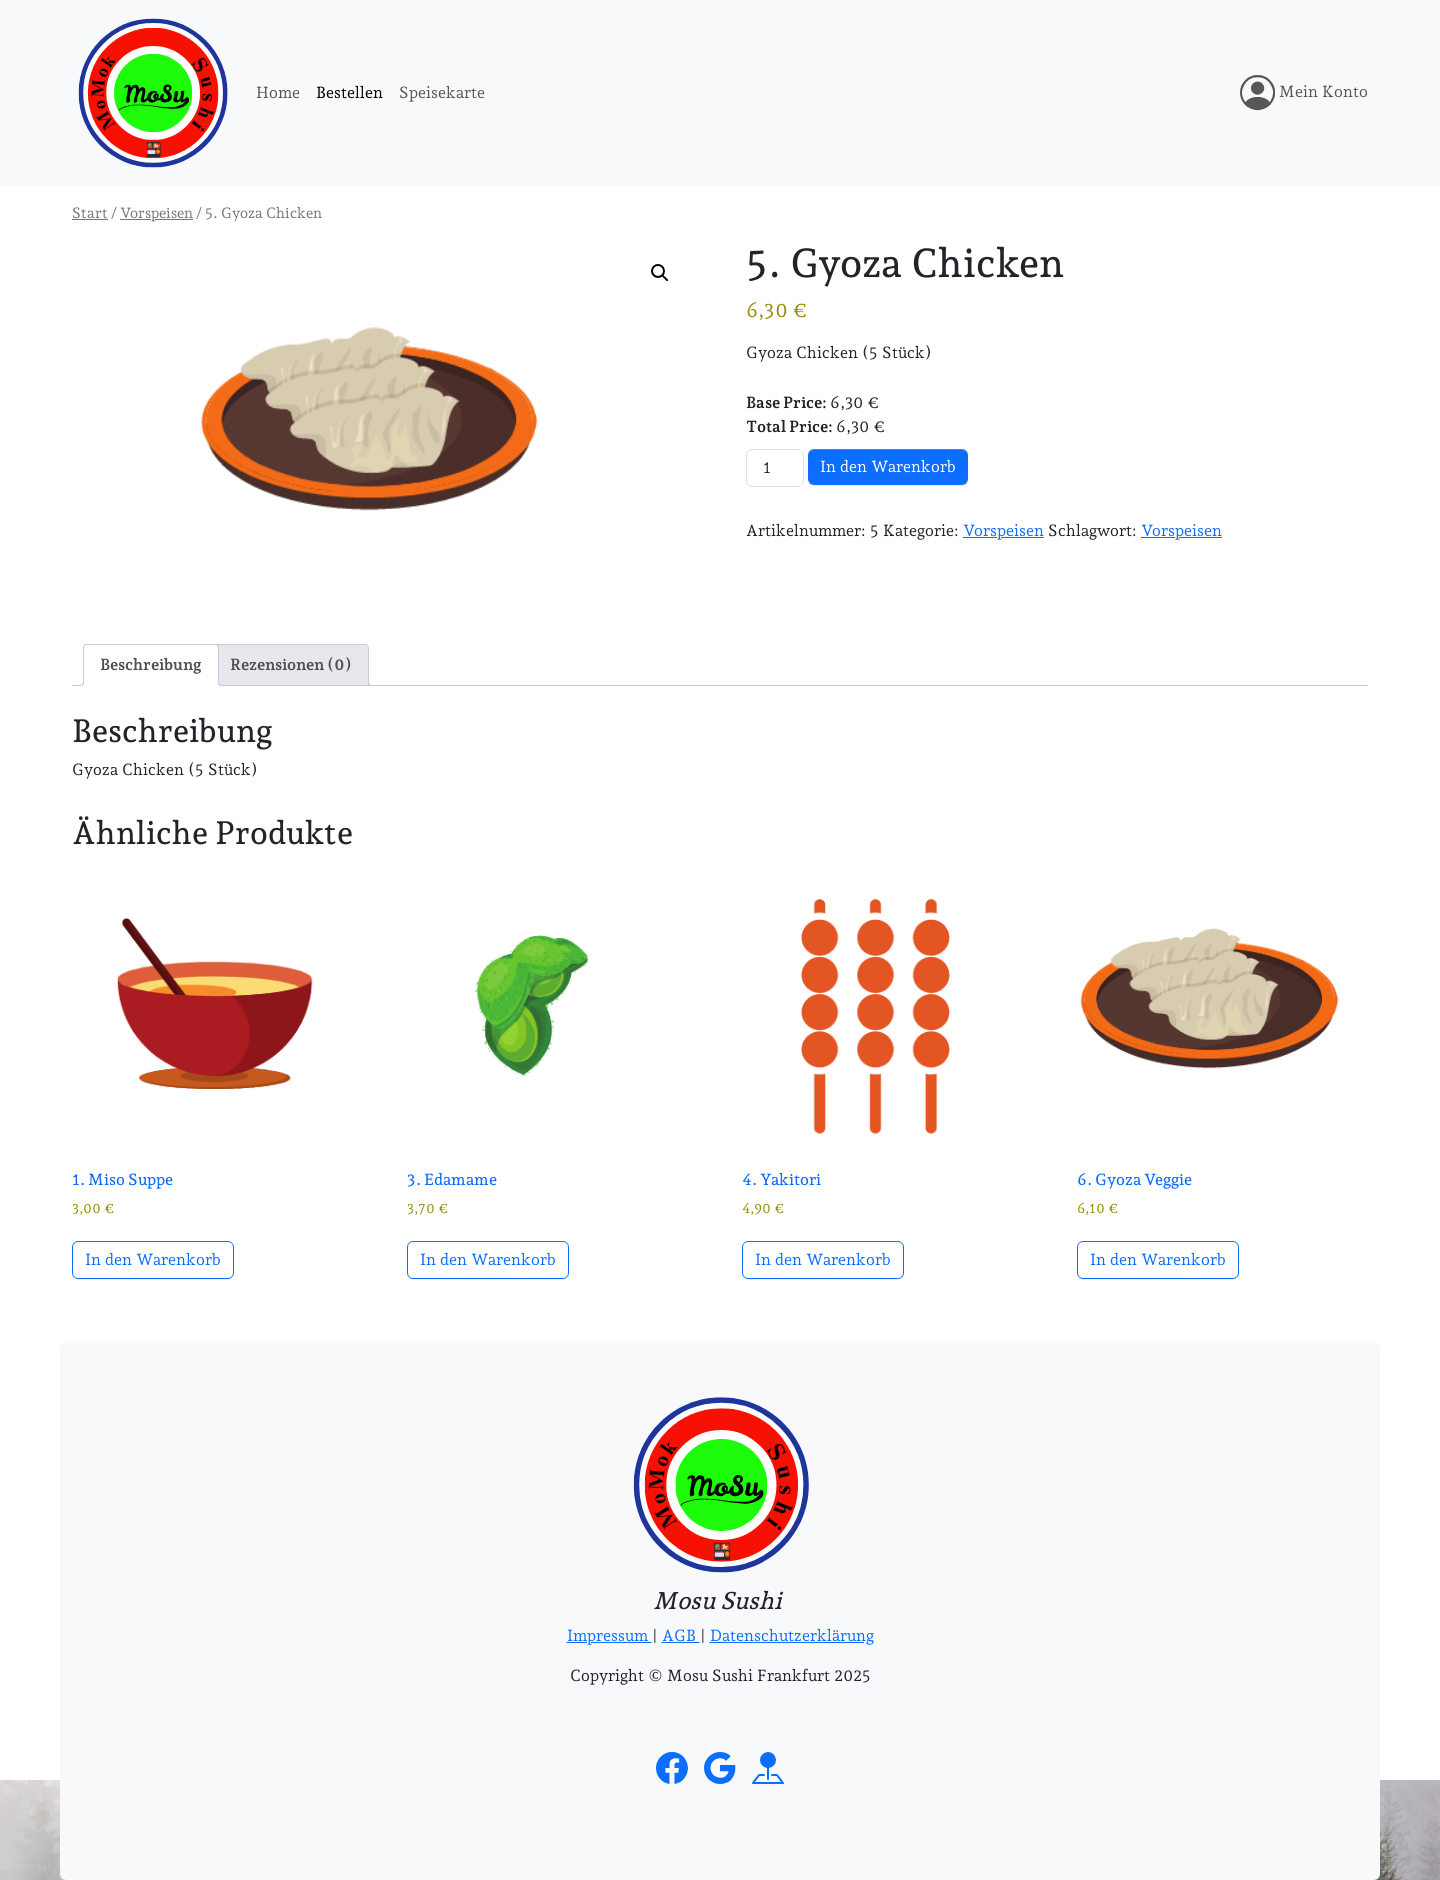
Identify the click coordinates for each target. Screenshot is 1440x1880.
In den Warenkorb (888, 466)
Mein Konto (1304, 92)
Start (90, 212)
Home (278, 92)
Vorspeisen (156, 212)
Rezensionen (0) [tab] (291, 664)
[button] (660, 273)
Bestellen (349, 92)
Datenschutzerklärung (792, 1635)
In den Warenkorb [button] (153, 1259)
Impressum (609, 1635)
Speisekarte (442, 92)
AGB (681, 1635)
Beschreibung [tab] (151, 664)
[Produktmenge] (775, 468)
